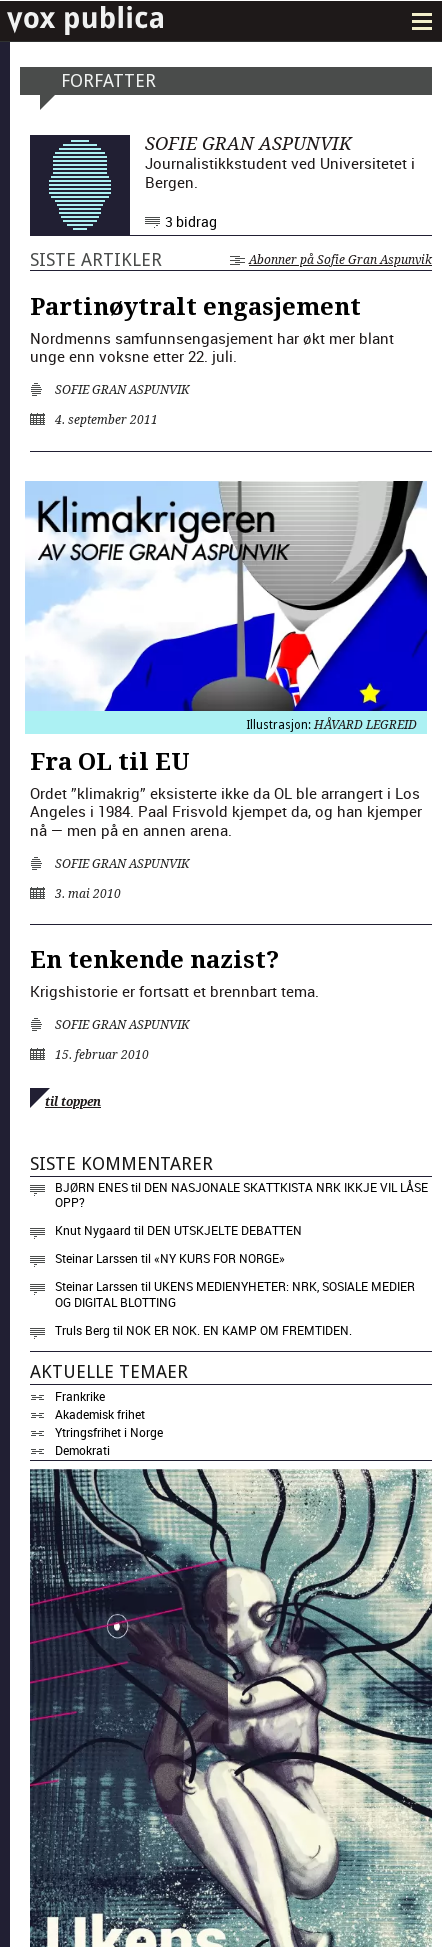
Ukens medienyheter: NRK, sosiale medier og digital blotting (235, 1294)
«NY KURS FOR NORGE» (219, 1258)
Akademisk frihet (100, 1414)
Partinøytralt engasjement (195, 307)
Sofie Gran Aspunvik (122, 390)
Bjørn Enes (91, 1187)
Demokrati (82, 1450)
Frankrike (80, 1396)
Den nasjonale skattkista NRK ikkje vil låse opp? (241, 1195)
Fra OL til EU (110, 762)
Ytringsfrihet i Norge (109, 1432)
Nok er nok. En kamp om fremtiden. (239, 1330)
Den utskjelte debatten (224, 1230)
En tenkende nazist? (154, 960)
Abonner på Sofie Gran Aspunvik (331, 260)
